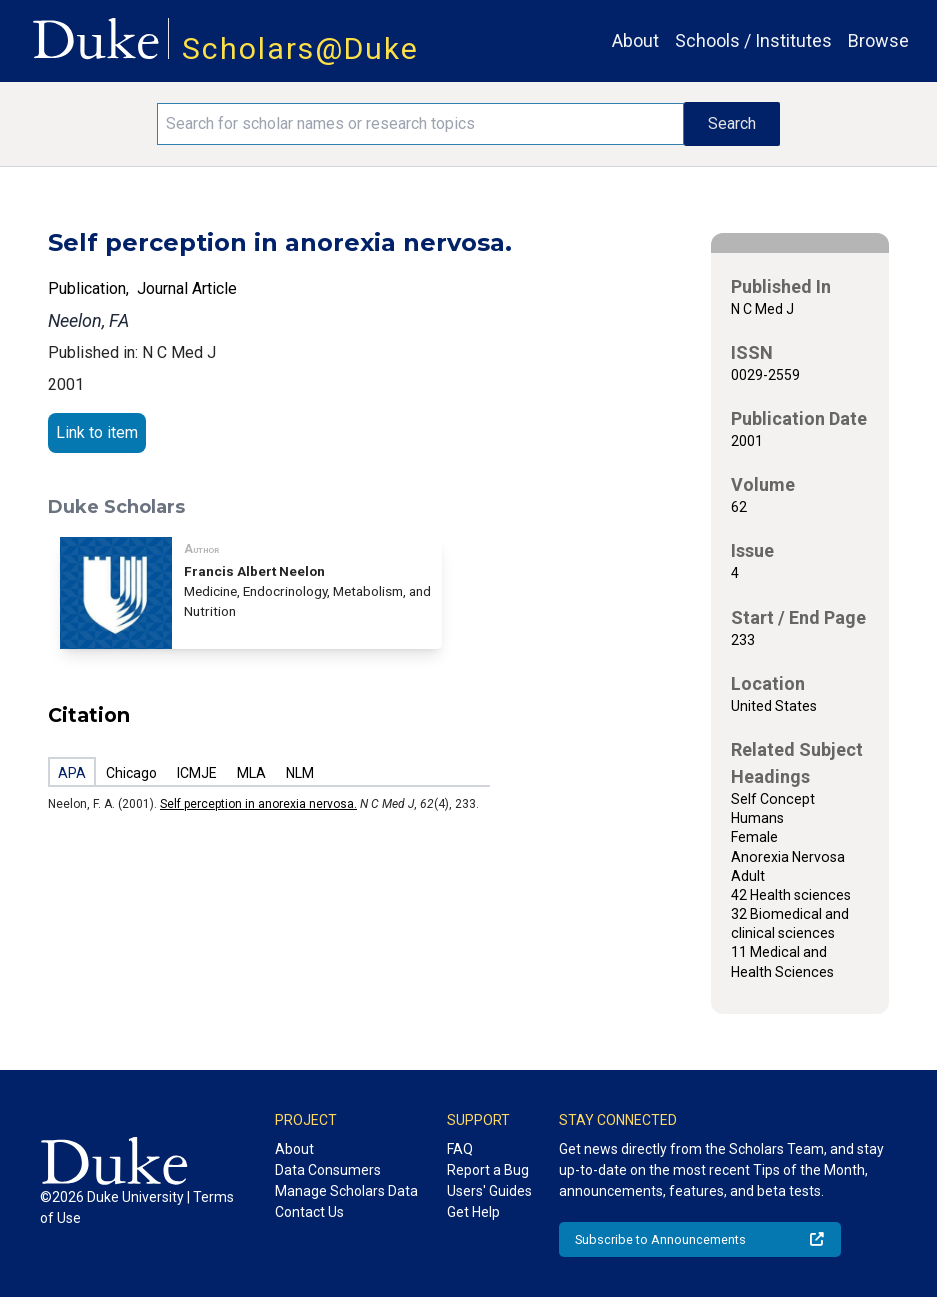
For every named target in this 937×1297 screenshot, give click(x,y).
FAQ (460, 1149)
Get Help (473, 1212)
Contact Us (309, 1212)
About (635, 40)
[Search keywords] (420, 124)
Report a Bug (488, 1170)
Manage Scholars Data (346, 1191)
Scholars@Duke (300, 48)
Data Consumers (328, 1170)
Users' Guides (489, 1191)
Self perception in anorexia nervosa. (258, 804)
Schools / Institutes (753, 40)
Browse (878, 40)
